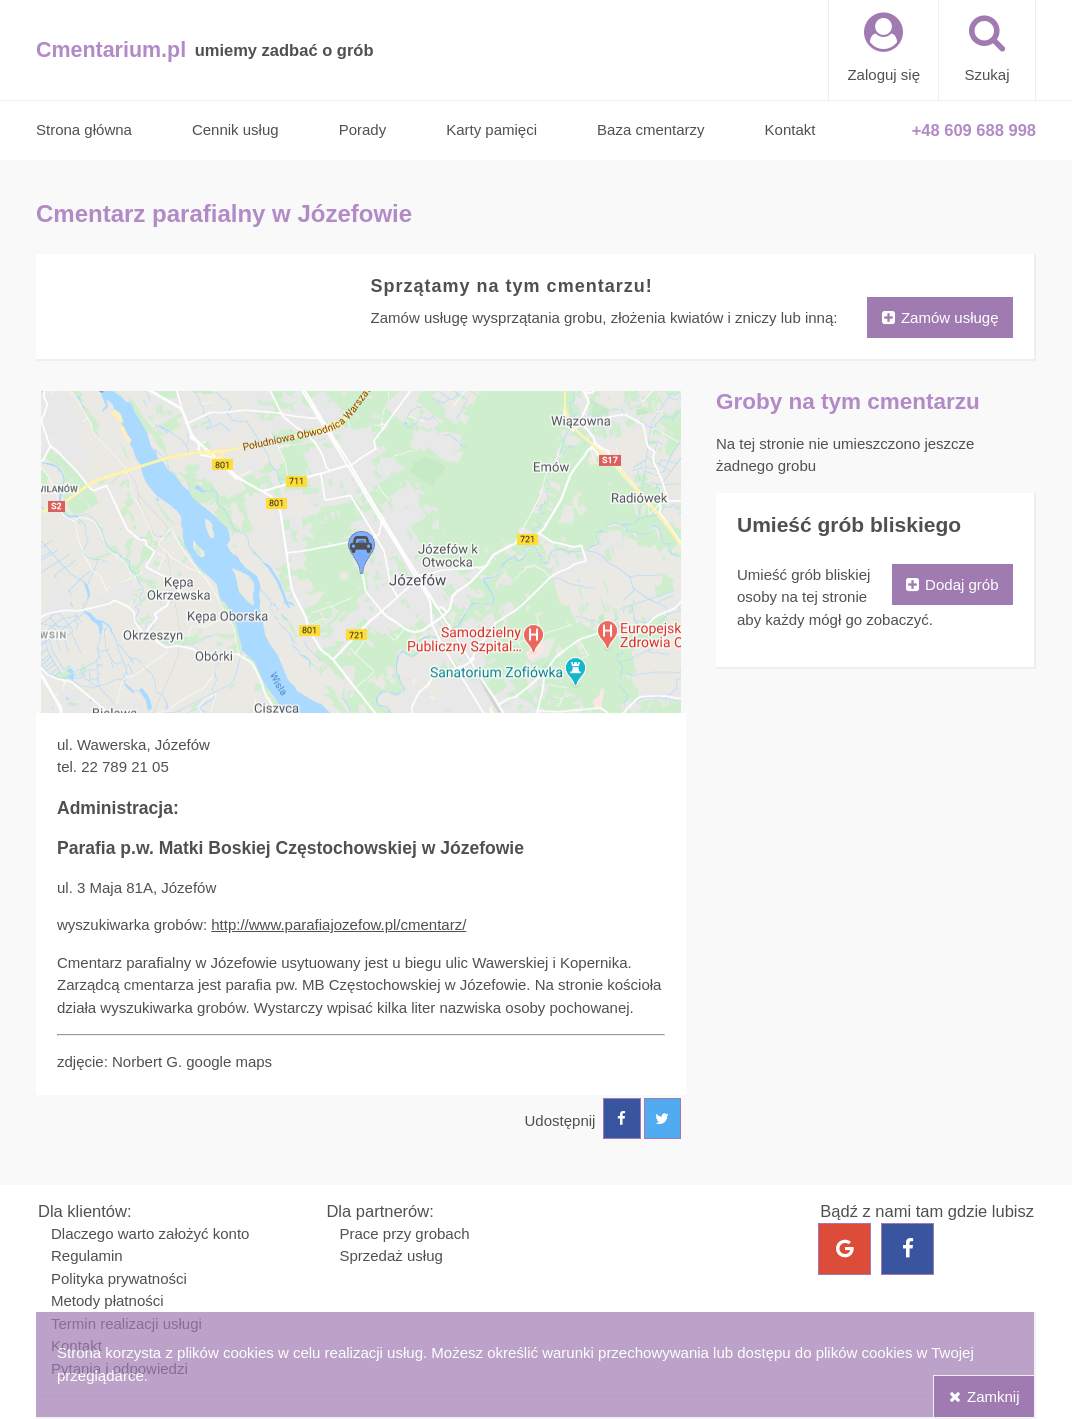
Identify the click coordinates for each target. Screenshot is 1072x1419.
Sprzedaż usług (390, 1255)
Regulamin (87, 1255)
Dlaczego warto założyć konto (150, 1233)
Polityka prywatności (119, 1278)
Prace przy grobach (404, 1233)
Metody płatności (107, 1300)
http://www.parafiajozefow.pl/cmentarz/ (338, 924)
